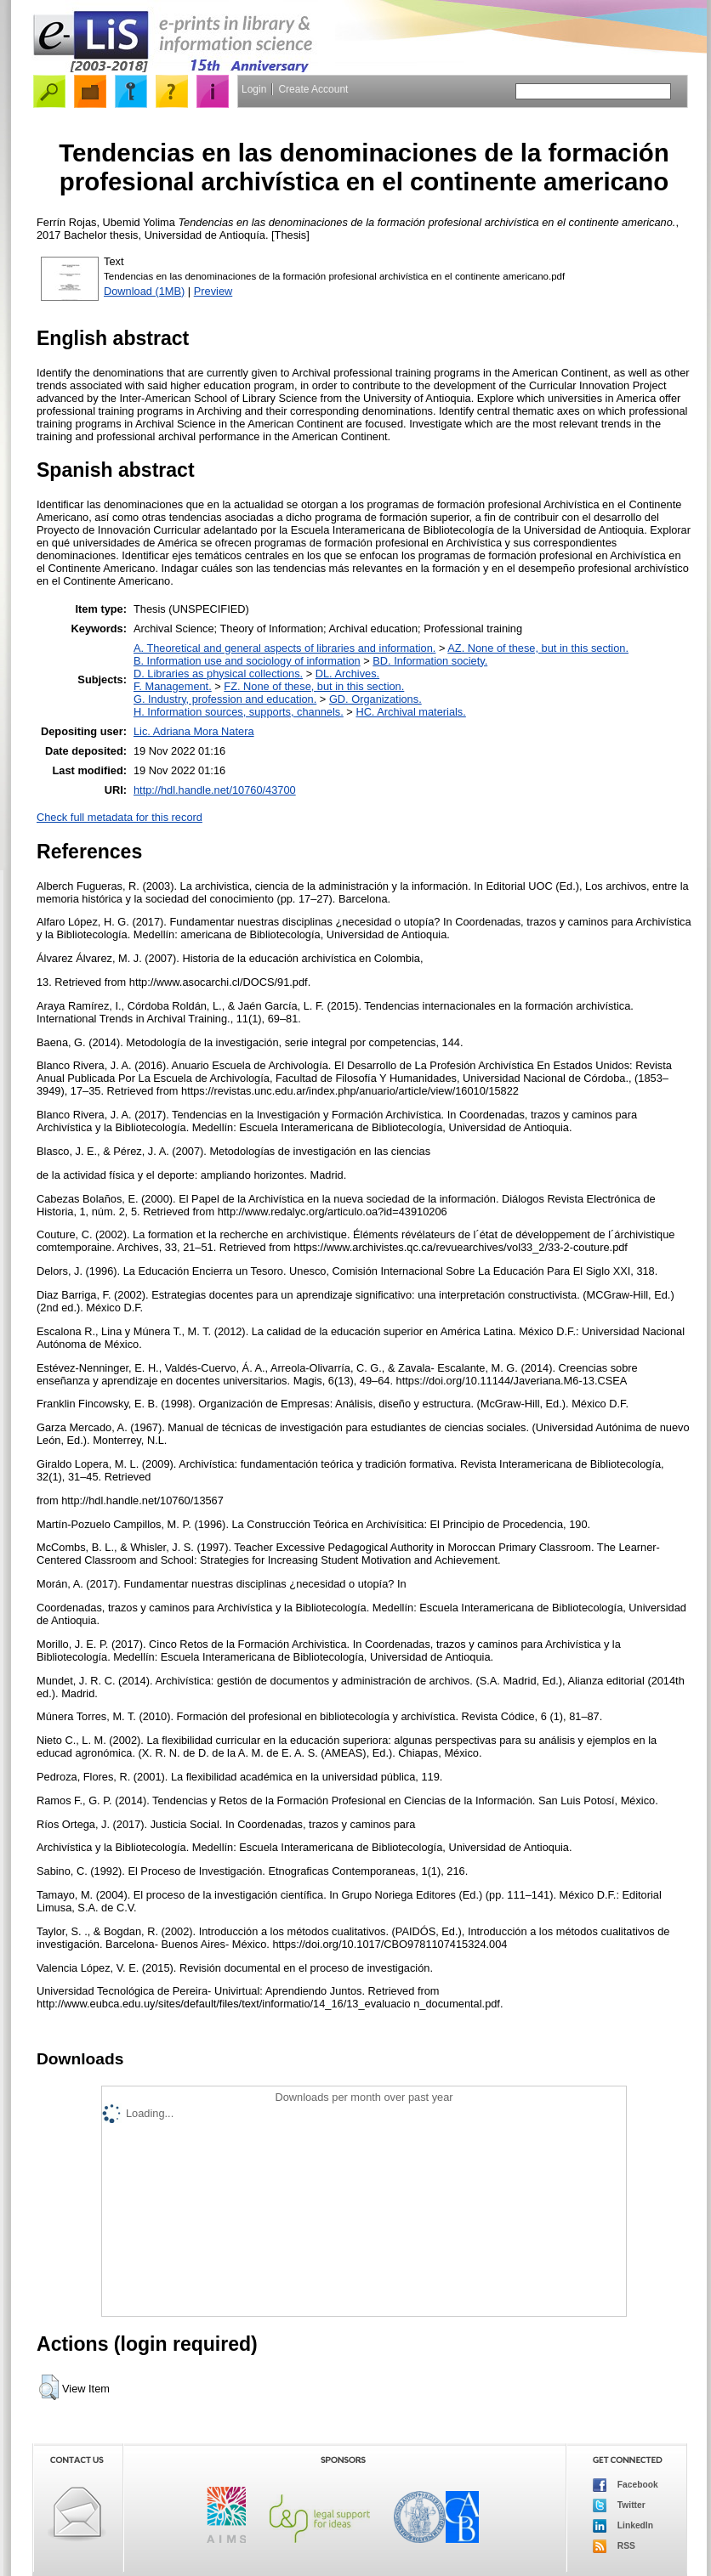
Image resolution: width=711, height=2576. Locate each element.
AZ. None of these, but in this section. (538, 648)
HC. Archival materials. (410, 711)
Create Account (313, 89)
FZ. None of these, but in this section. (314, 686)
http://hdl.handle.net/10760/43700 (215, 790)
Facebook (625, 2485)
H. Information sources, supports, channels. (239, 711)
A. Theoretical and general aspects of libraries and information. (284, 648)
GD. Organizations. (375, 699)
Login (254, 89)
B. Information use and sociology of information (247, 660)
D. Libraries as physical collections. (218, 673)
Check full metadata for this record (119, 817)
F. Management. (173, 686)
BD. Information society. (430, 660)
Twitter (619, 2505)
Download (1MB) (144, 291)
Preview (213, 291)
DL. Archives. (347, 673)
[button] (49, 2387)
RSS (614, 2546)
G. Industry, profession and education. (225, 699)
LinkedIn (623, 2526)
